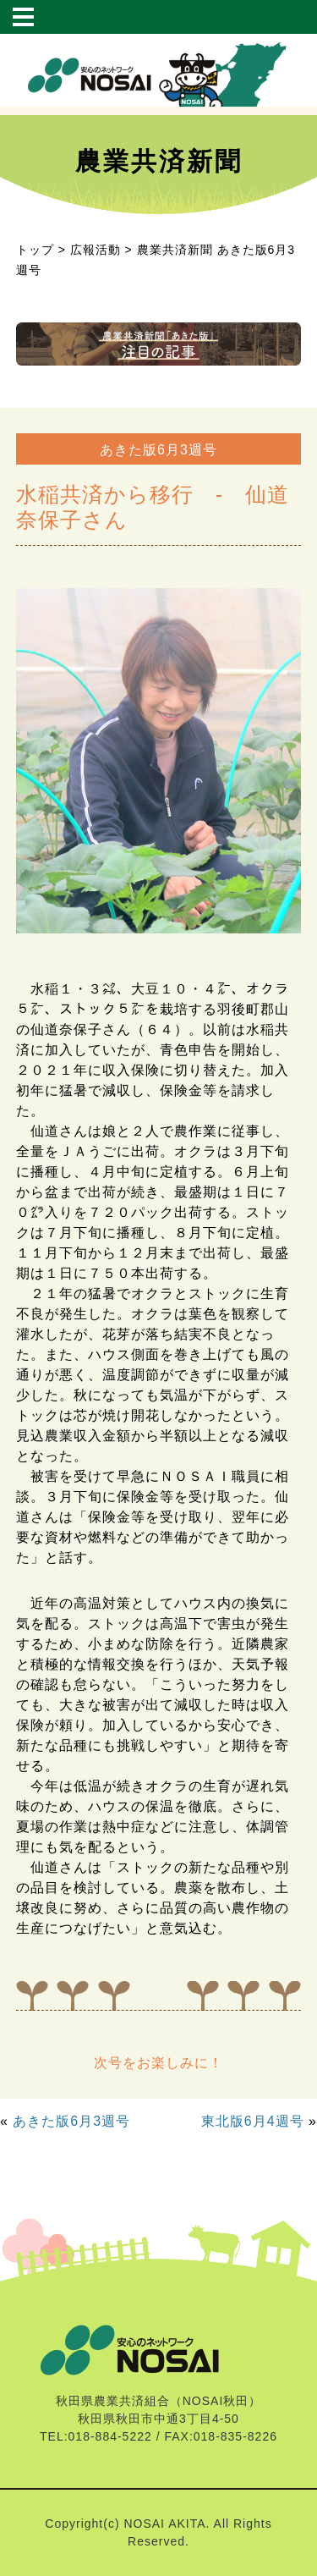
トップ (35, 249)
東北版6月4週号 (252, 2121)
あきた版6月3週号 (71, 2121)
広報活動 (95, 249)
